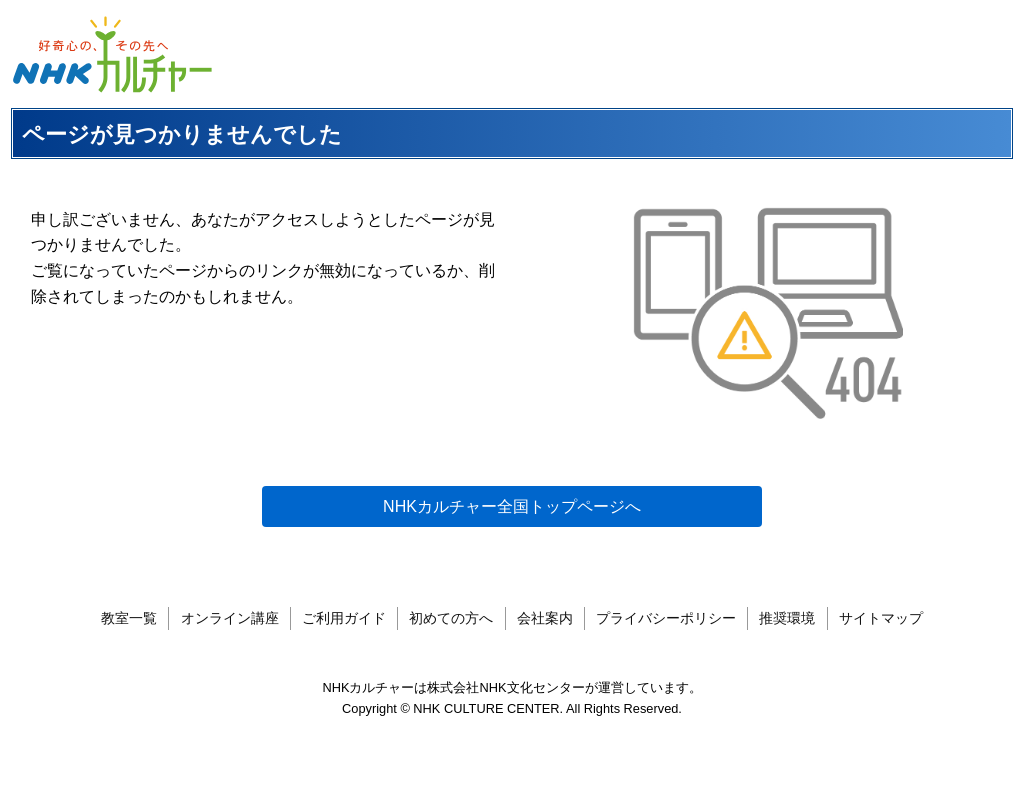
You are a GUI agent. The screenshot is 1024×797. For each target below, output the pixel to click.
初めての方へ (451, 618)
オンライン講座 (230, 618)
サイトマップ (881, 618)
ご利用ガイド (344, 618)
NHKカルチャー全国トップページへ (512, 506)
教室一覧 (129, 618)
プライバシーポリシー (666, 618)
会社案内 (545, 618)
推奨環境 (787, 618)
